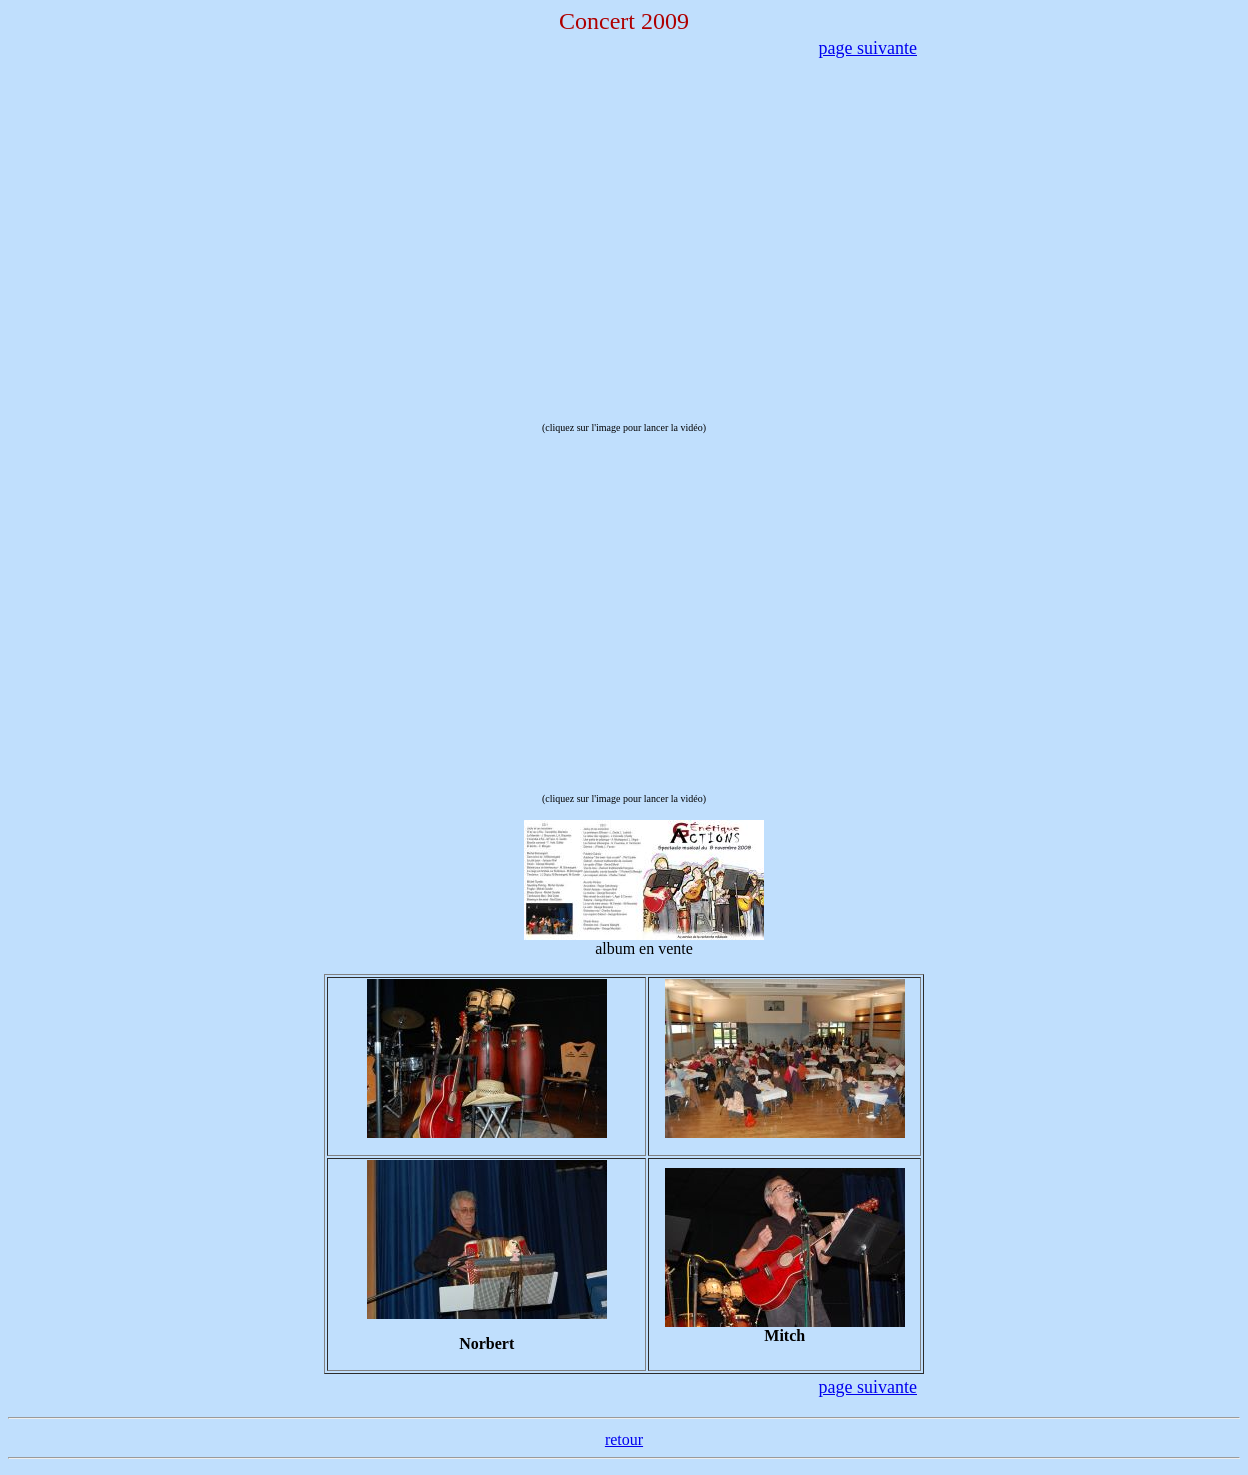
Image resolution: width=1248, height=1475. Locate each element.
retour (624, 1439)
